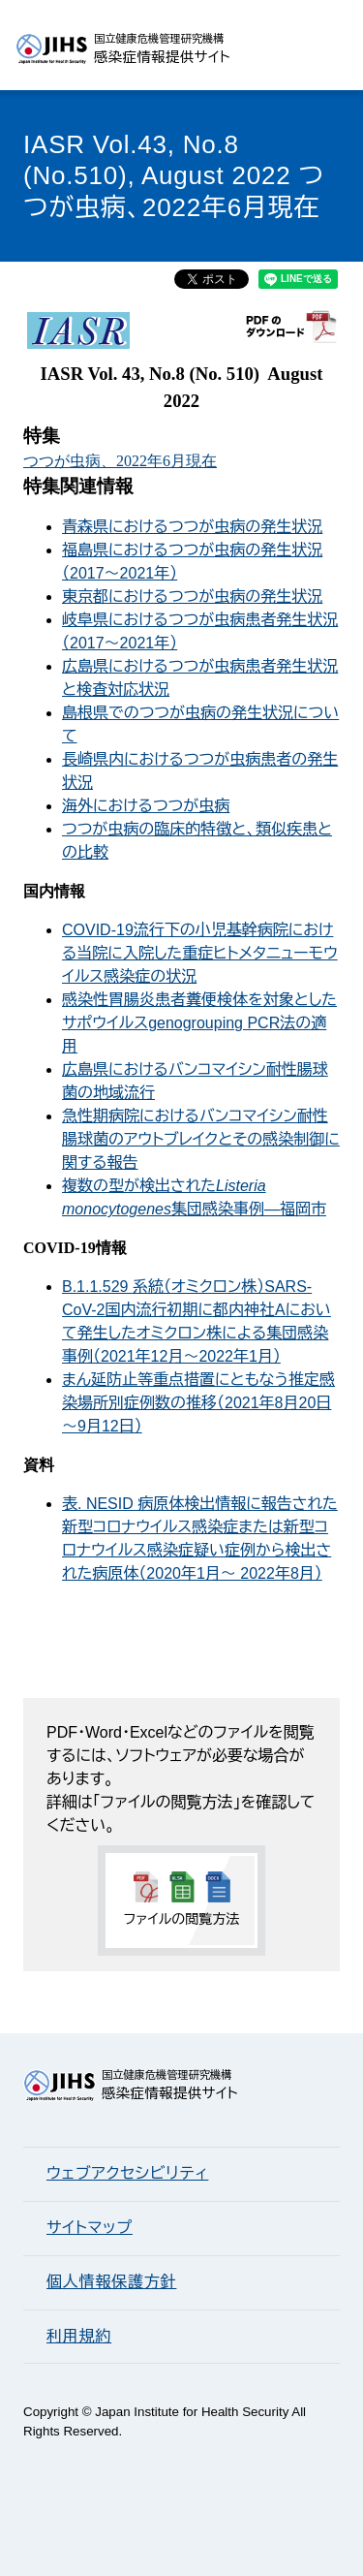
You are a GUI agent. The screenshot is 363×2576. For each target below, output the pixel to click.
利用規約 (78, 2336)
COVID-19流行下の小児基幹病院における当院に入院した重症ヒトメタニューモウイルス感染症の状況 (200, 953)
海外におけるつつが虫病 (145, 806)
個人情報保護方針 (111, 2282)
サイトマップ (89, 2227)
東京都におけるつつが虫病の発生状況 (192, 596)
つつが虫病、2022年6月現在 (120, 461)
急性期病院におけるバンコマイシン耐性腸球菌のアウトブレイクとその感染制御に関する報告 (201, 1139)
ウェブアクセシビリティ (127, 2173)
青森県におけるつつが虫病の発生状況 (192, 526)
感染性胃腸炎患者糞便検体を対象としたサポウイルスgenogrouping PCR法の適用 (199, 1022)
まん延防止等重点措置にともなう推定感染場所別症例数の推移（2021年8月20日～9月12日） (198, 1402)
